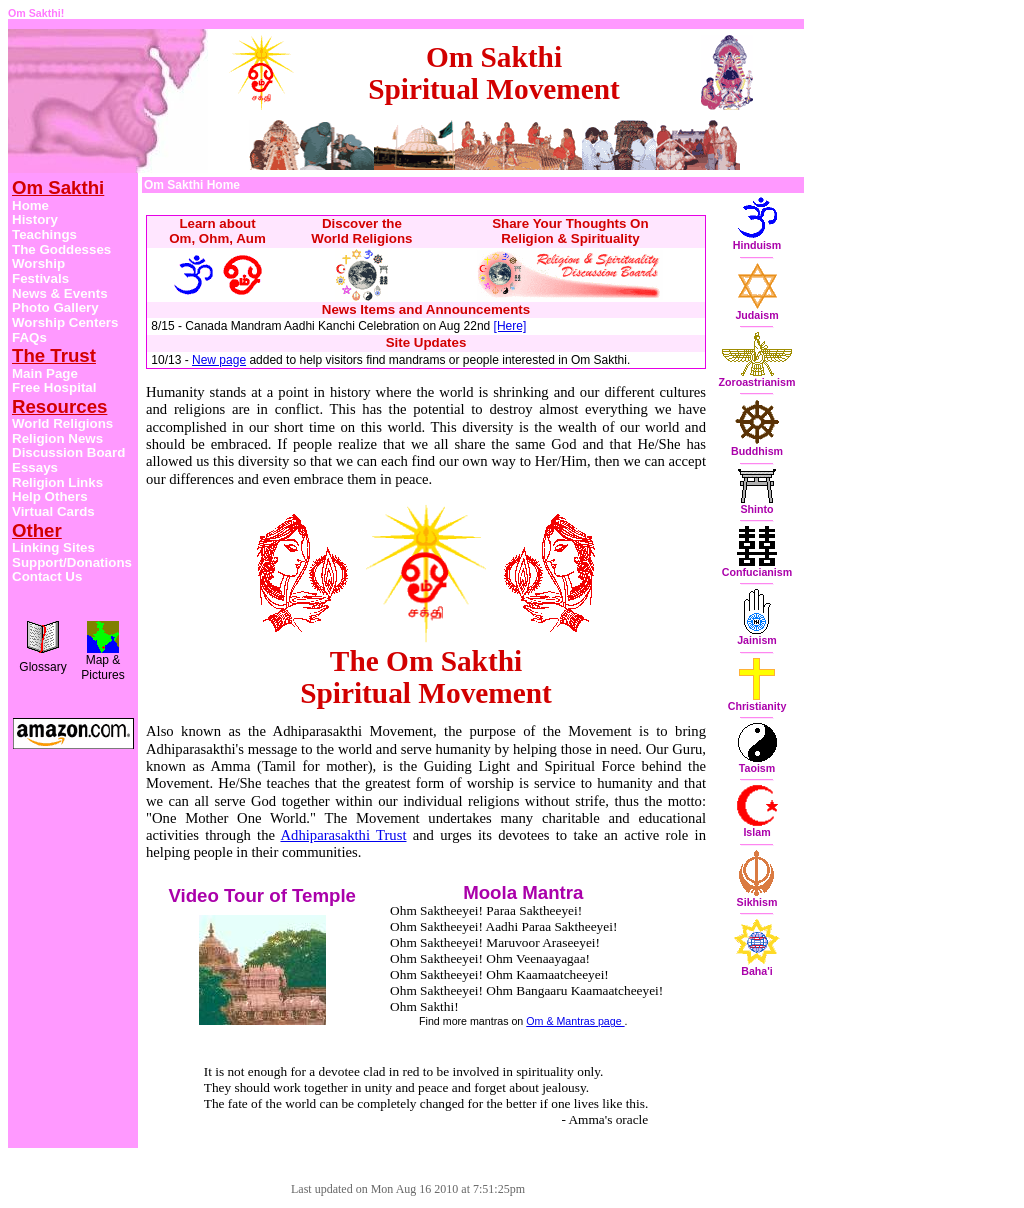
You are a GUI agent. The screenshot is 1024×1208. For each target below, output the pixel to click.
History (35, 219)
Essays (35, 467)
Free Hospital (54, 387)
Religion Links (57, 482)
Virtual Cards (53, 511)
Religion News (57, 438)
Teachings (44, 234)
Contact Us (47, 576)
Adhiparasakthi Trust (343, 835)
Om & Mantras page (575, 1021)
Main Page (45, 373)
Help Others (50, 496)
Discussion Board (68, 452)
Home (30, 205)
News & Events (60, 293)
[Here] (510, 326)
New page (219, 360)
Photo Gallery (55, 307)
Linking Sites (53, 547)
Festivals (40, 278)
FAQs (29, 337)
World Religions (62, 423)
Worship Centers (65, 322)
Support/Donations (72, 562)
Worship (38, 263)
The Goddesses (61, 249)
